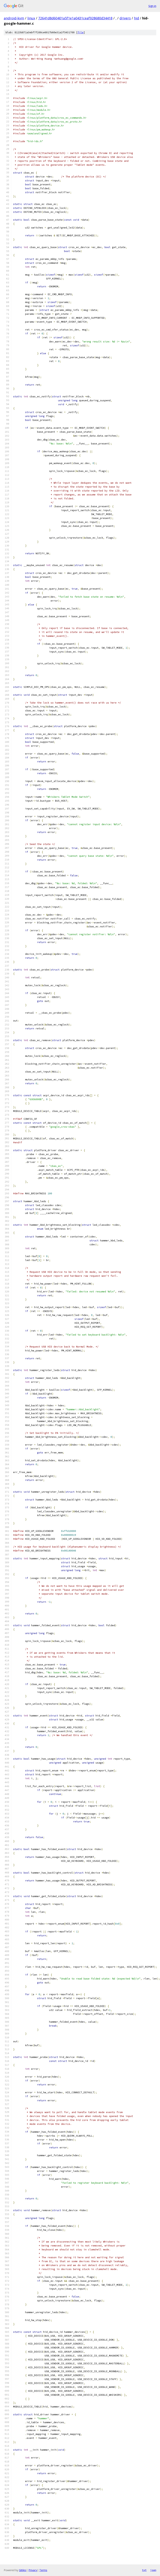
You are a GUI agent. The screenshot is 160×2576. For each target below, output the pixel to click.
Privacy (32, 2570)
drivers (125, 18)
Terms (43, 2570)
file (81, 32)
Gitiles (22, 2570)
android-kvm (14, 18)
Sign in (152, 6)
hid (136, 18)
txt (144, 2570)
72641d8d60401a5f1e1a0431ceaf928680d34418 (75, 18)
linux (31, 18)
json (153, 2570)
